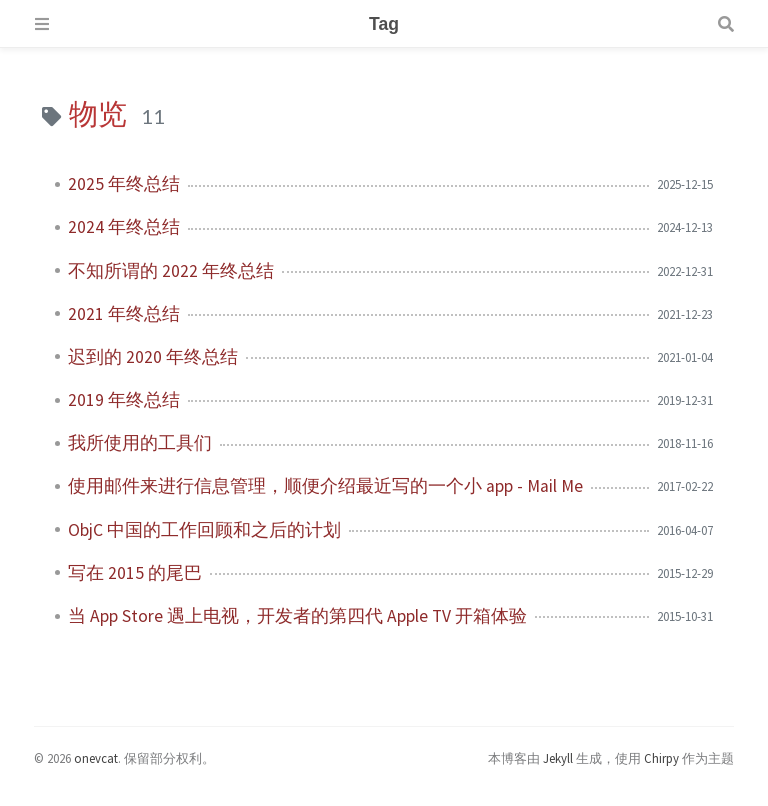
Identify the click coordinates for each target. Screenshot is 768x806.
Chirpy (661, 758)
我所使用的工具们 (140, 443)
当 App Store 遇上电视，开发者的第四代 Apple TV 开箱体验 (297, 616)
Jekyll (558, 758)
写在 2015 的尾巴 (135, 573)
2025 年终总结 (124, 184)
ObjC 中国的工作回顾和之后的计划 (204, 530)
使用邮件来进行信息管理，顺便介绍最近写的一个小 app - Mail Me (325, 486)
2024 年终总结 (124, 227)
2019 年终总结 (124, 400)
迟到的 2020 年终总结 (153, 357)
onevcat (96, 758)
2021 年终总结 (124, 314)
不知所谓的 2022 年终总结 (171, 271)
